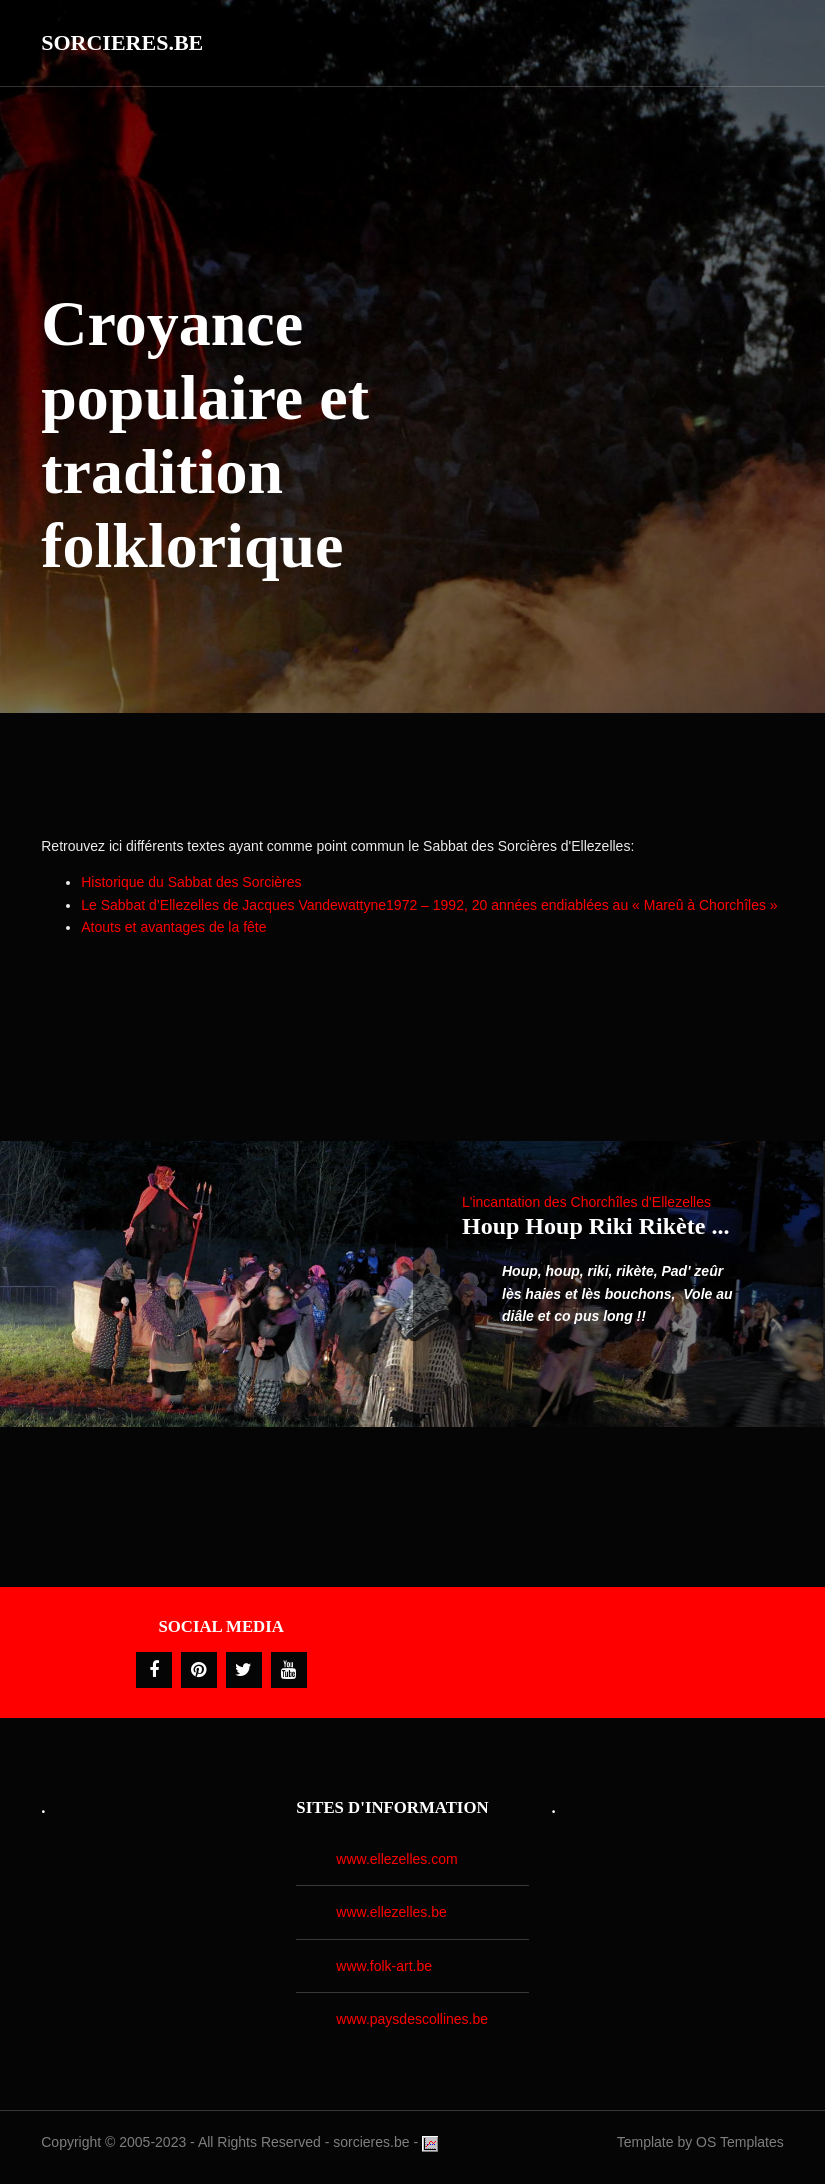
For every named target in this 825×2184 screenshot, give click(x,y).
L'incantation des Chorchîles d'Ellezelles (586, 1202)
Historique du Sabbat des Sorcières (191, 882)
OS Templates (740, 2142)
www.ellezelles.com (396, 1859)
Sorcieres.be (122, 42)
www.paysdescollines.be (412, 2019)
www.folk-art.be (384, 1966)
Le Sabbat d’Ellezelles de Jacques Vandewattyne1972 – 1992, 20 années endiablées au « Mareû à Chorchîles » (429, 905)
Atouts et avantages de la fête (173, 927)
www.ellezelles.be (391, 1912)
